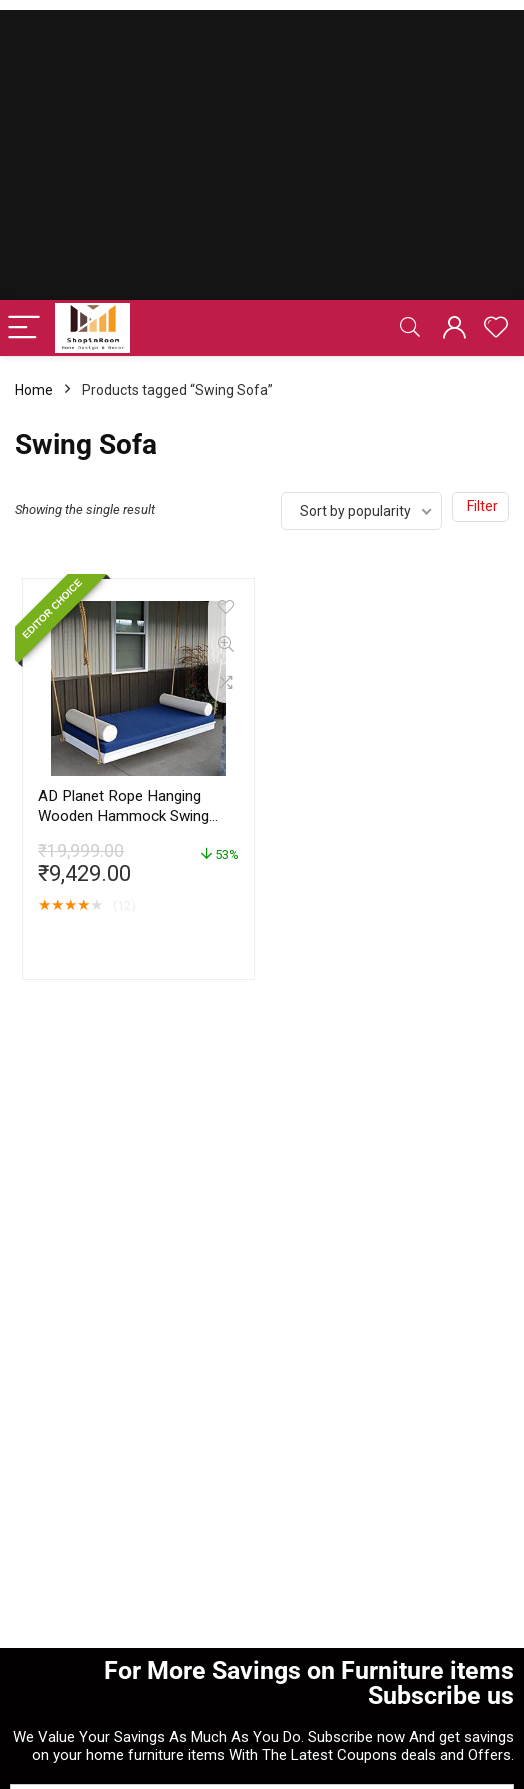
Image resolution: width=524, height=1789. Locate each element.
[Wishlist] (496, 328)
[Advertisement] (262, 150)
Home (34, 390)
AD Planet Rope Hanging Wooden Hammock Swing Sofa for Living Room (123, 816)
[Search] (410, 328)
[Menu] (24, 328)
